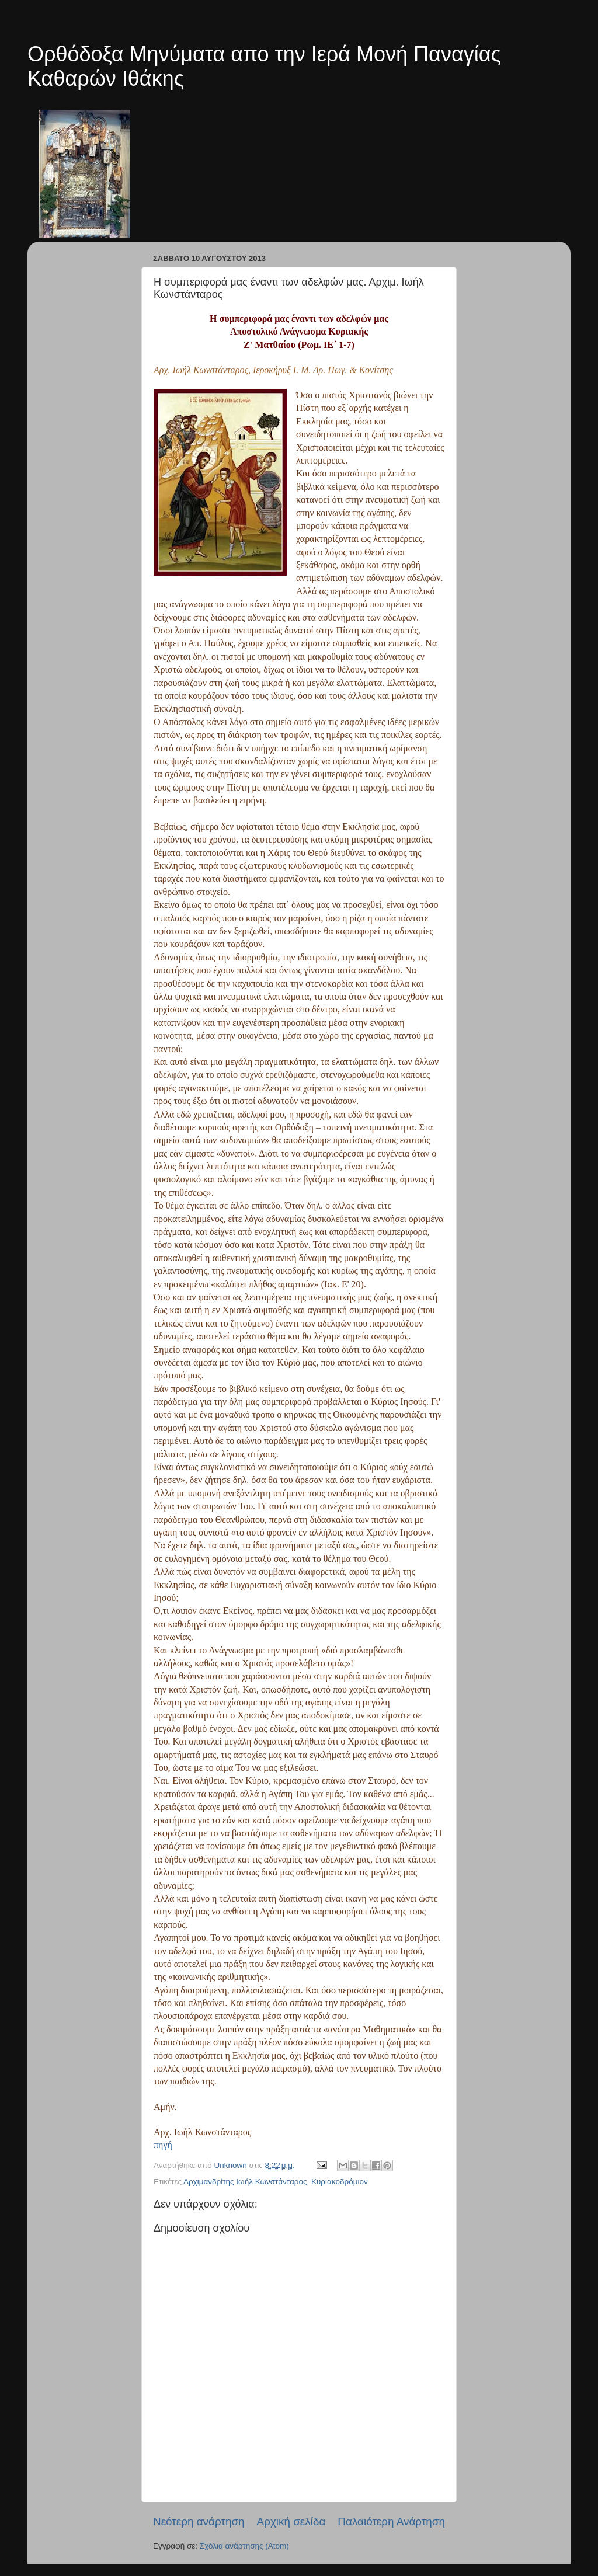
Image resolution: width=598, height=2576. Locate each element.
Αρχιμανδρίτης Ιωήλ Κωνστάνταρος (245, 2181)
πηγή (163, 2145)
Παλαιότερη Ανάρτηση (391, 2521)
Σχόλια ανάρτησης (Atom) (244, 2546)
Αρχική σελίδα (291, 2521)
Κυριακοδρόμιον (339, 2181)
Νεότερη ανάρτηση (199, 2521)
